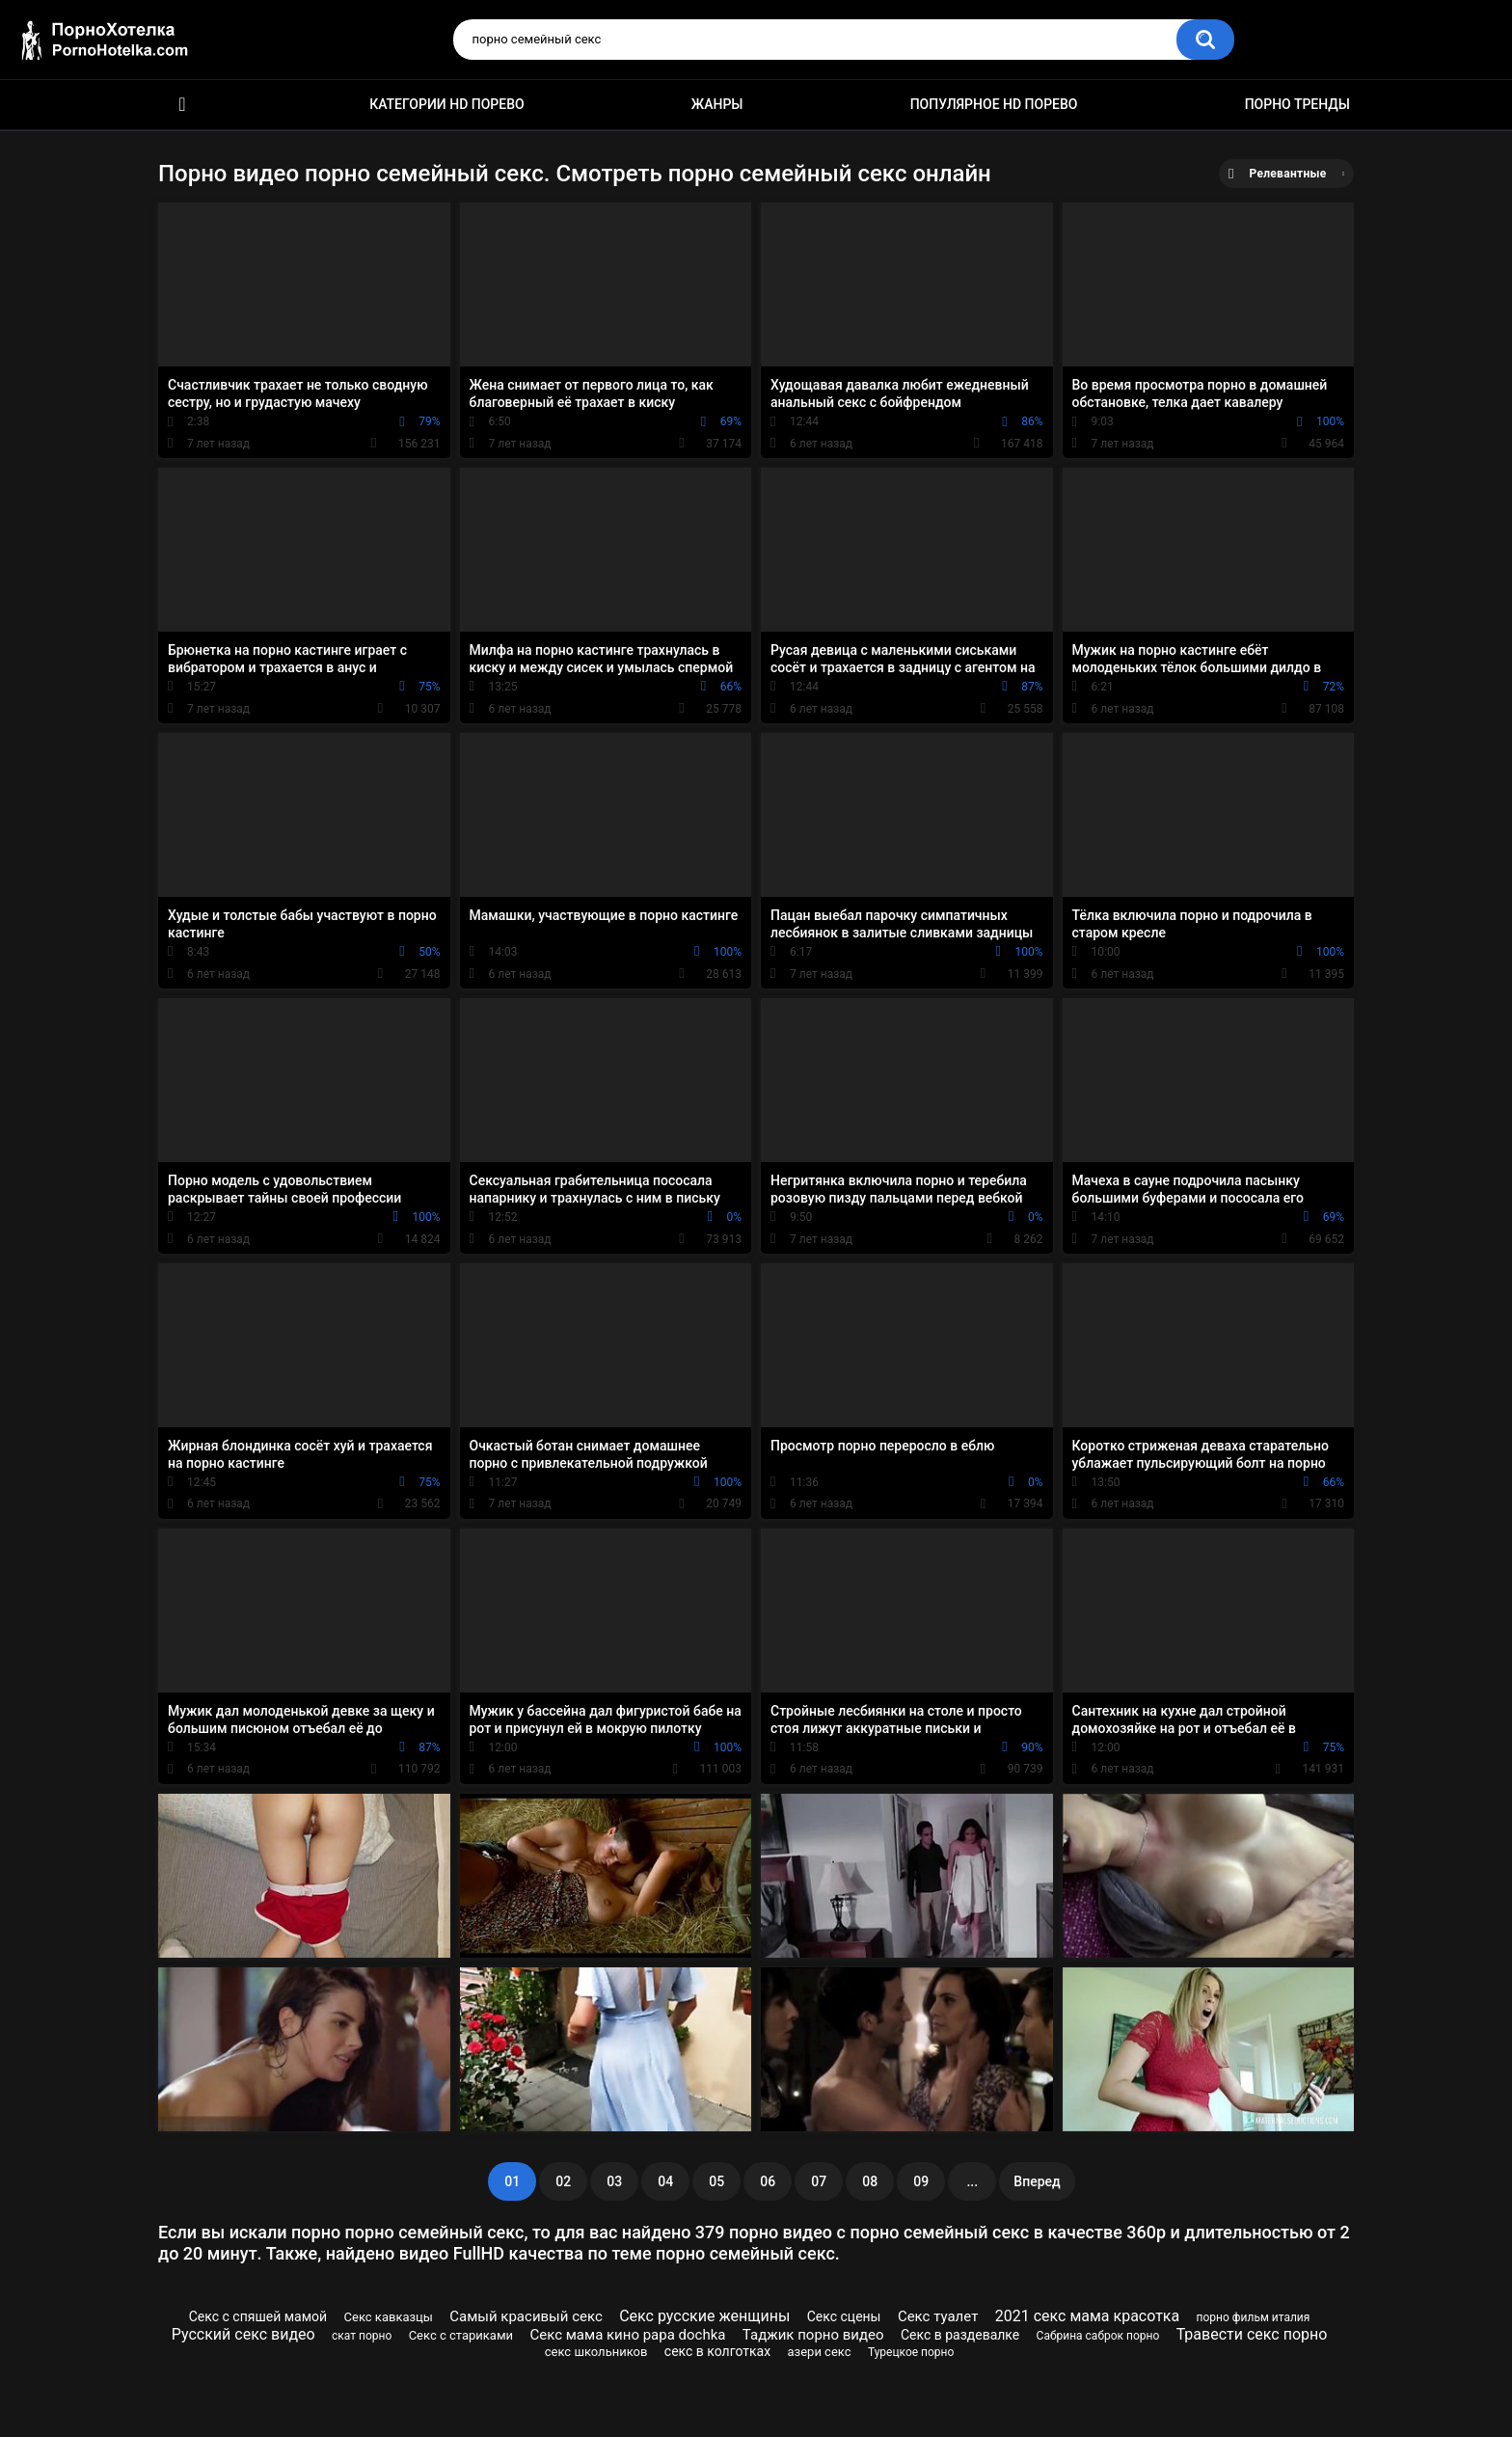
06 (767, 2181)
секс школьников (596, 2351)
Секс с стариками (461, 2335)
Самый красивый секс (526, 2316)
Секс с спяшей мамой (258, 2316)
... (972, 2181)
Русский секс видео (243, 2334)
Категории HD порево (447, 104)
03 (614, 2181)
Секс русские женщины (704, 2316)
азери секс (819, 2351)
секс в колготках (717, 2351)
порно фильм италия (1253, 2317)
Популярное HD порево (994, 104)
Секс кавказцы (388, 2317)
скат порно (362, 2335)
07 (818, 2181)
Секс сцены (844, 2316)
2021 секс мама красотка (1087, 2316)
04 (665, 2181)
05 (716, 2181)
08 (870, 2181)
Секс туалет (938, 2316)
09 (921, 2181)
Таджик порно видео (813, 2334)
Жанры (717, 104)
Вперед (1036, 2181)
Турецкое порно (911, 2352)
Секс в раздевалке (960, 2334)
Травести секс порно (1252, 2334)
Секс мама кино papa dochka (627, 2334)
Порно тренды (1297, 104)
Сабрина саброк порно (1098, 2335)
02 (563, 2181)
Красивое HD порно (182, 104)
